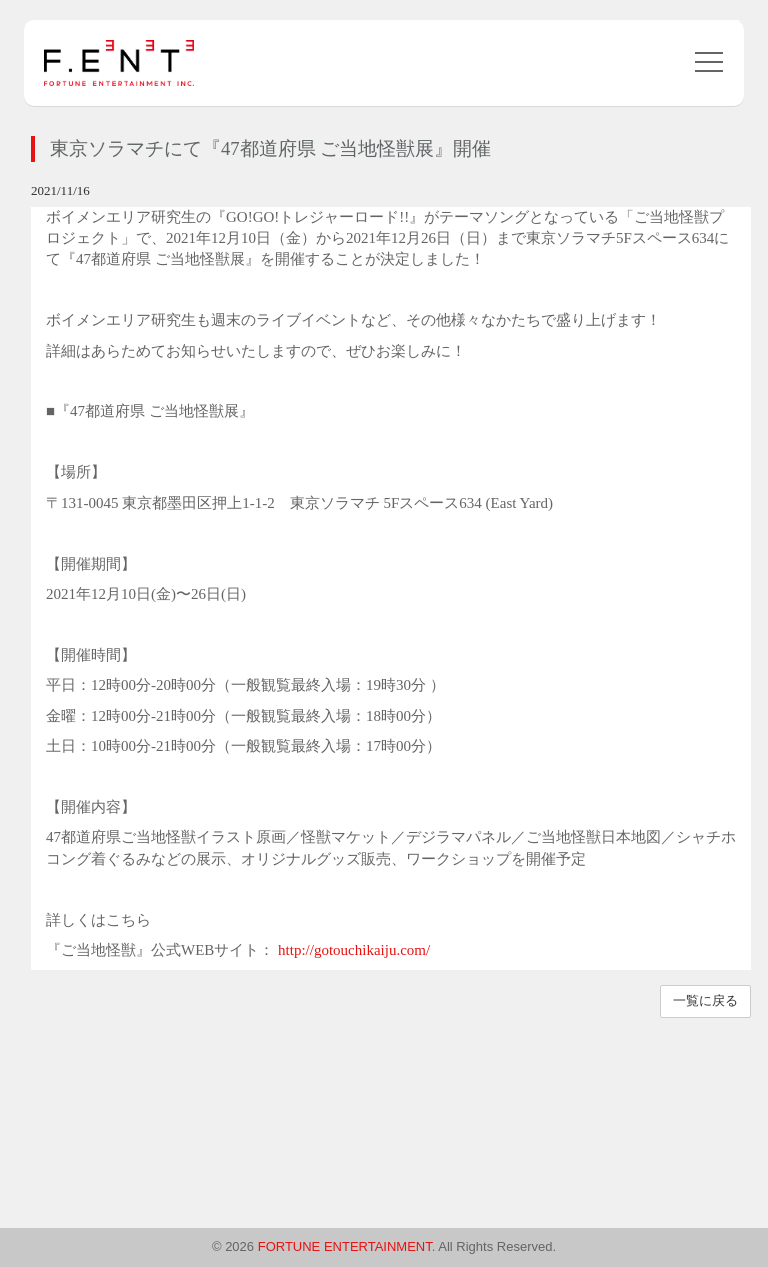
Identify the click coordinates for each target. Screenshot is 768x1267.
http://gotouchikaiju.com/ (354, 950)
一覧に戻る (705, 1000)
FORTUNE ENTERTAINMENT (345, 1246)
